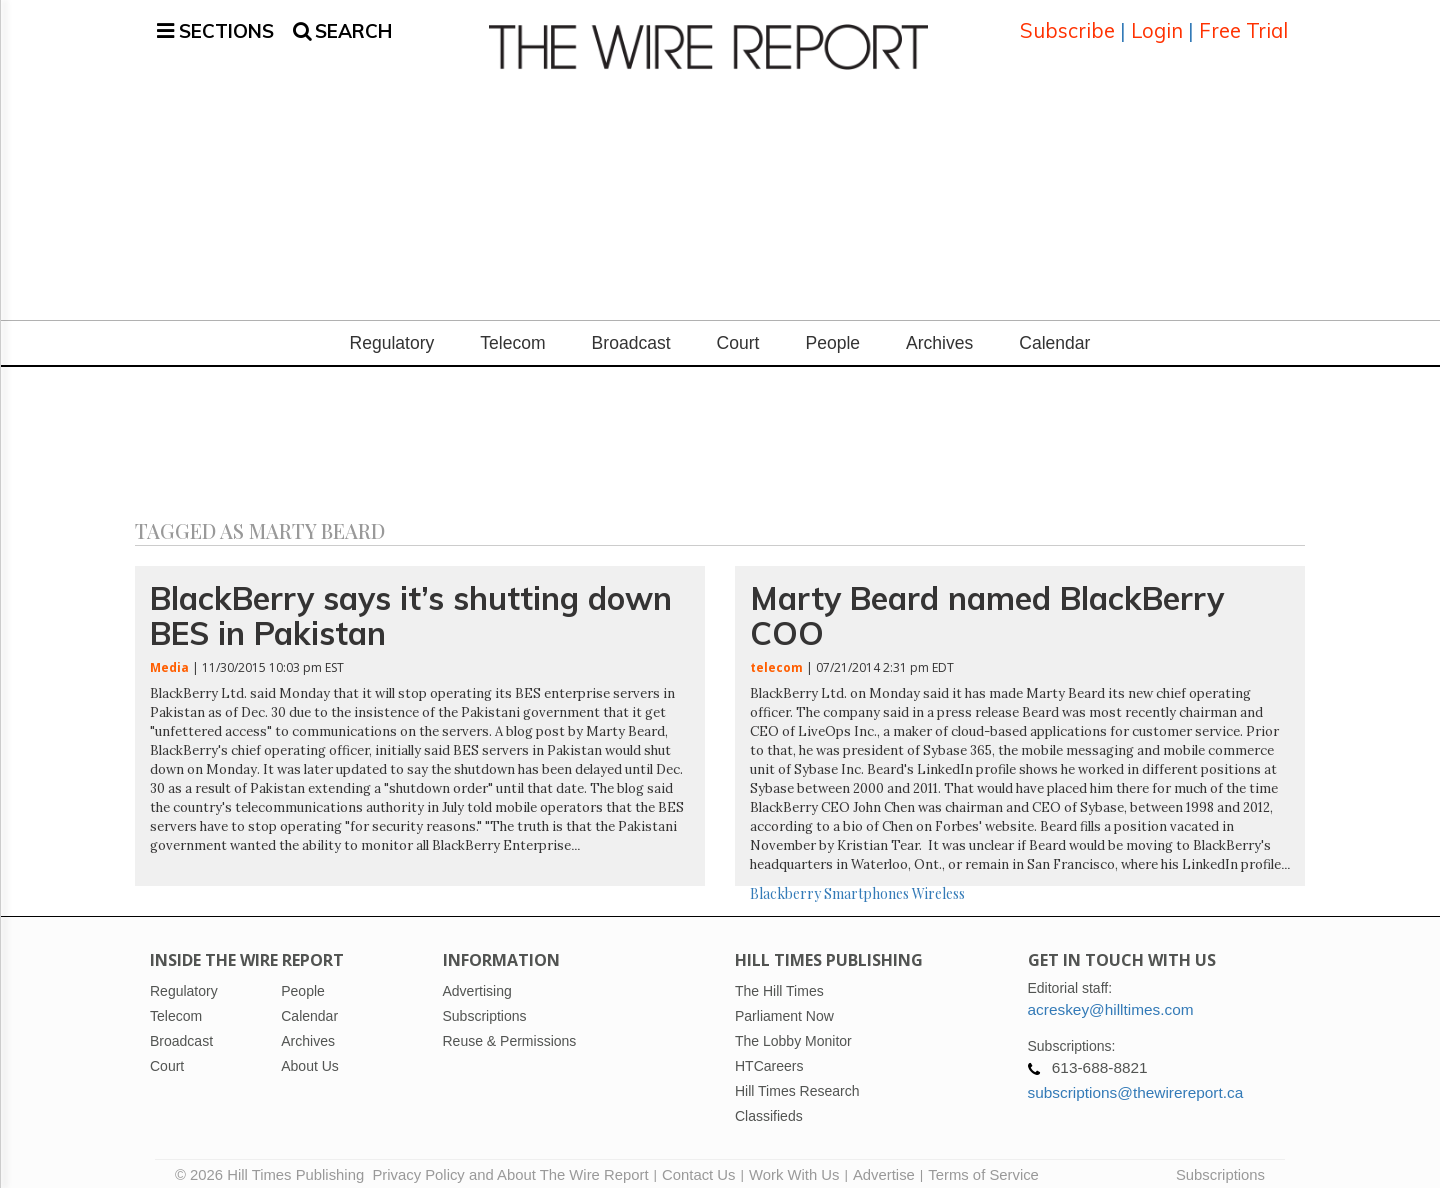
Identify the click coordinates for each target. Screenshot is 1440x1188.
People (832, 331)
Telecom (512, 331)
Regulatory (392, 331)
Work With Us (794, 1163)
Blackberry (785, 881)
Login (1157, 24)
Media (169, 655)
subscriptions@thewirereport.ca (1136, 1080)
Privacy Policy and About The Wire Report (510, 1163)
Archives (939, 331)
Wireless (938, 881)
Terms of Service (983, 1163)
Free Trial (1243, 24)
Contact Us (698, 1163)
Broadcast (631, 331)
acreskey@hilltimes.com (1111, 997)
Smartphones (866, 881)
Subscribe (1067, 24)
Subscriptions (1220, 1163)
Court (738, 331)
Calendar (1054, 331)
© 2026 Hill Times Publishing (273, 1163)
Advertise (884, 1163)
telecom (776, 655)
